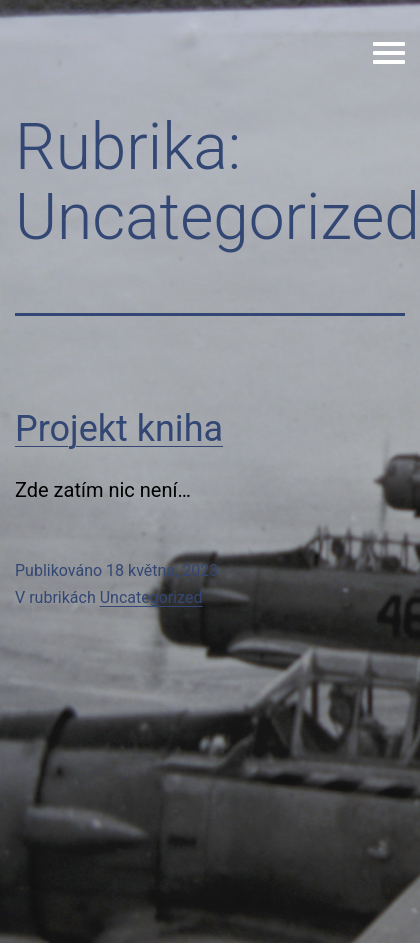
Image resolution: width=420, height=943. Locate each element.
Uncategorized (151, 597)
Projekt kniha (119, 429)
